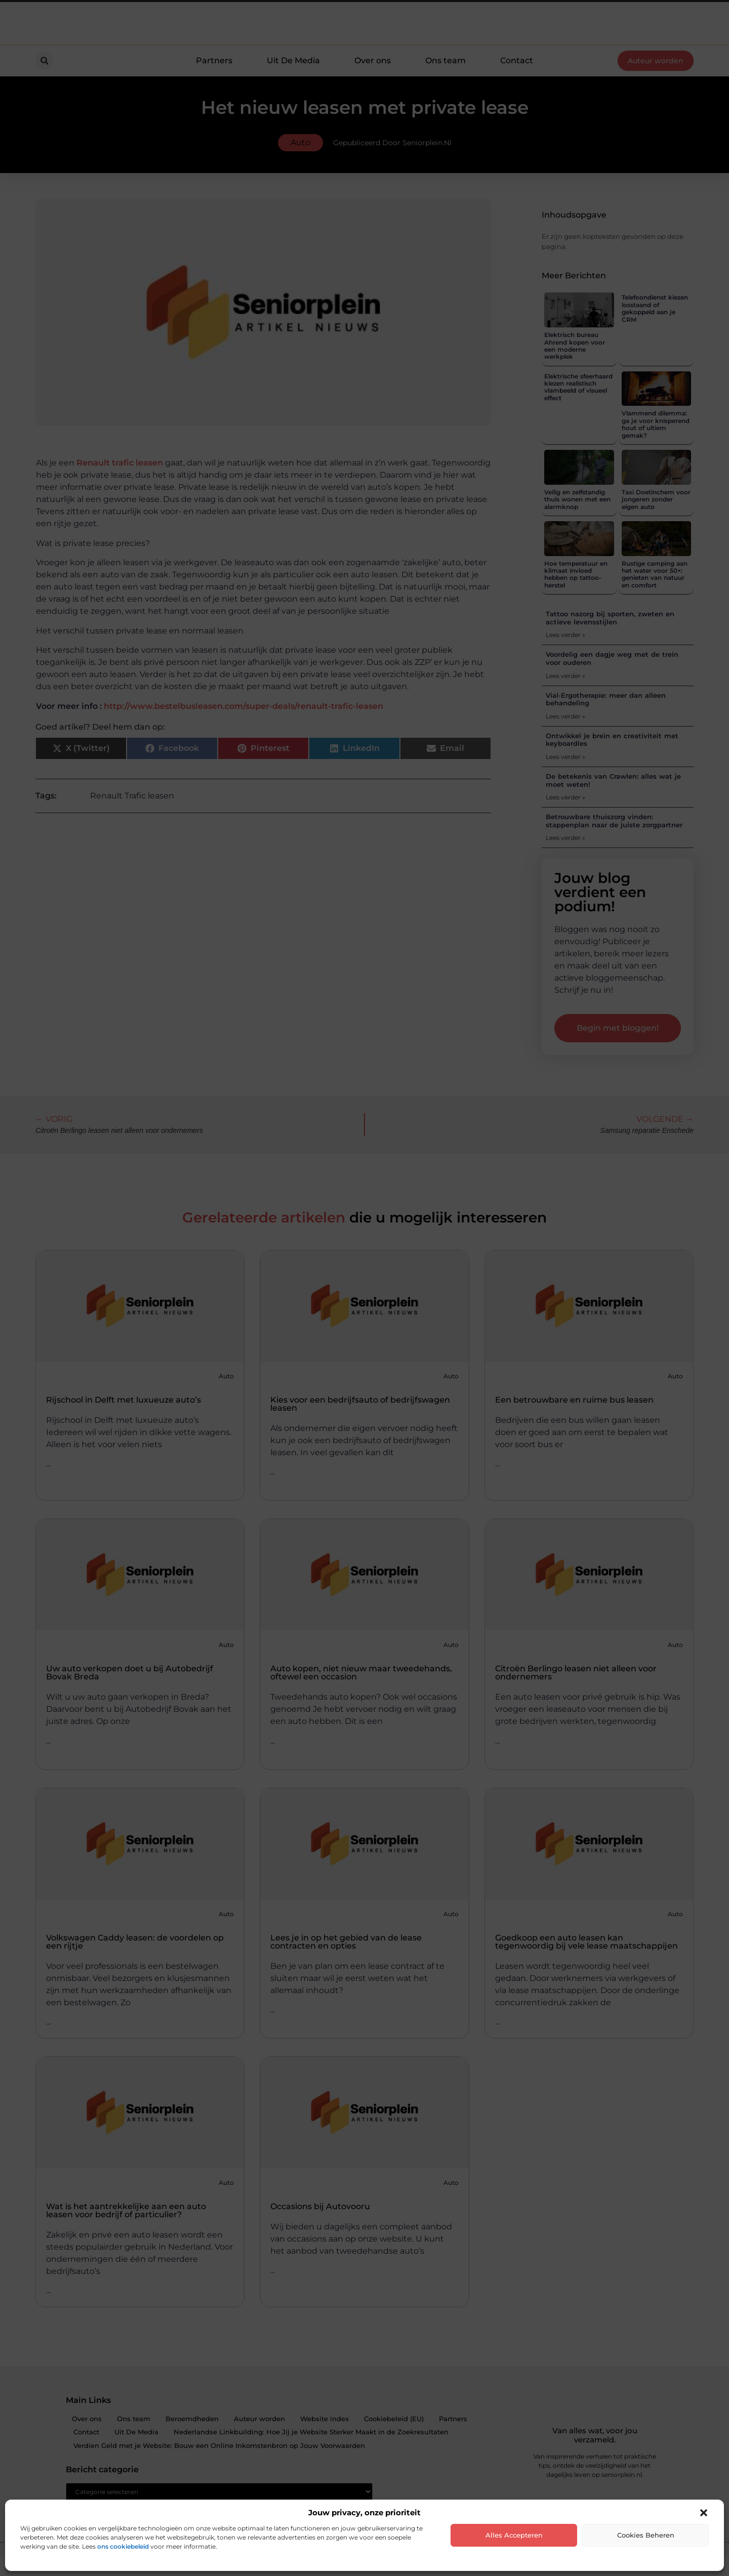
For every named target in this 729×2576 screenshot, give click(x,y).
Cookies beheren (645, 2535)
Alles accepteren (514, 2535)
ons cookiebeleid (123, 2546)
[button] (704, 2513)
